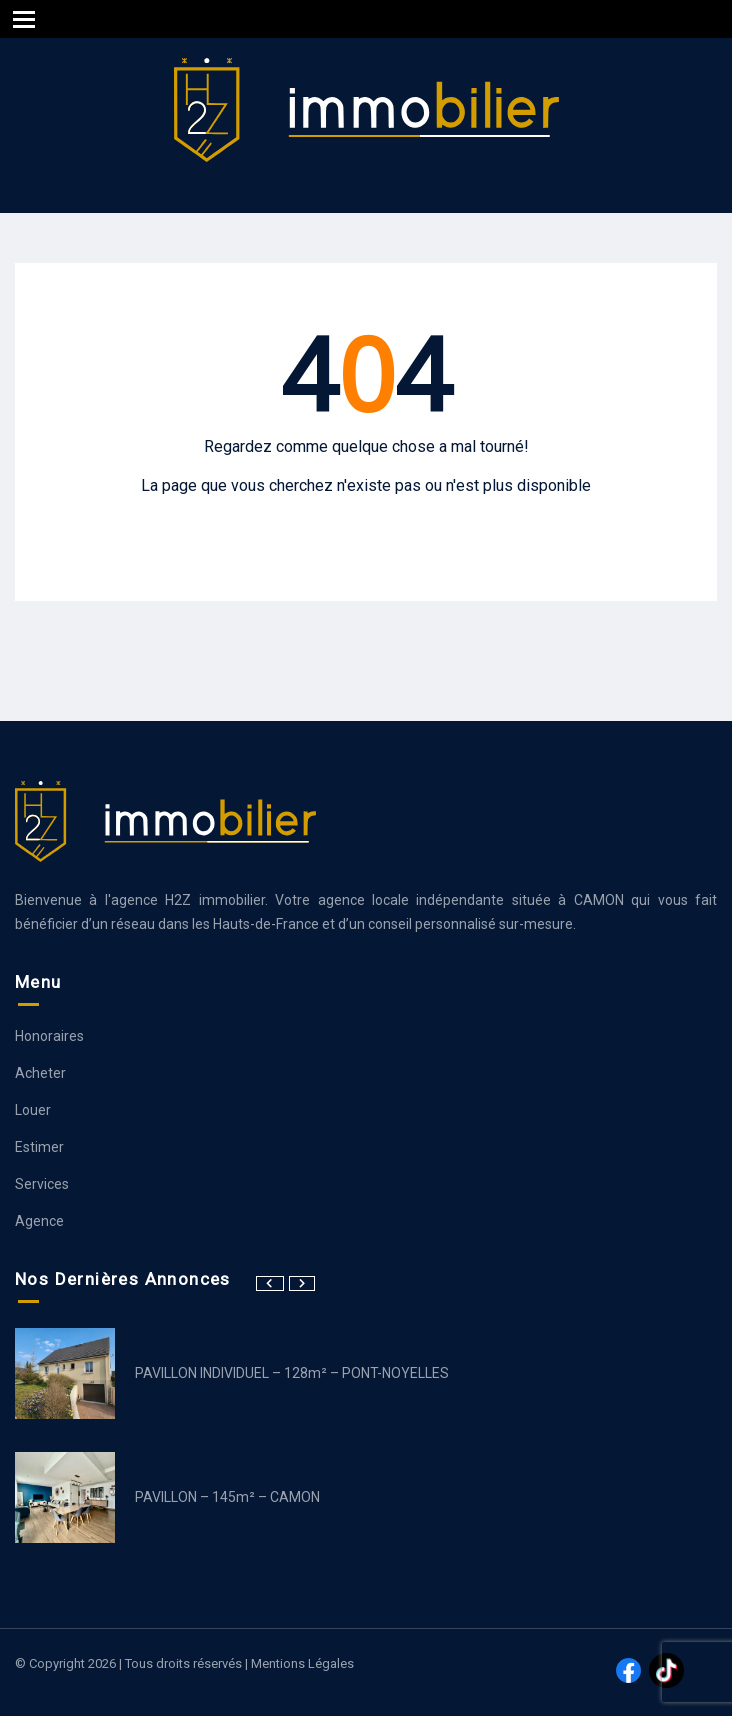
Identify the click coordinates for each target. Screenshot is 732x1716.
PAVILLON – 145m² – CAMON (227, 1497)
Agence (39, 1221)
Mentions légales (302, 1663)
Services (42, 1184)
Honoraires (49, 1036)
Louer (33, 1110)
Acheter (40, 1073)
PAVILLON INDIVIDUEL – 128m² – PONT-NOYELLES (292, 1373)
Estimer (39, 1147)
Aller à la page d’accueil (366, 525)
